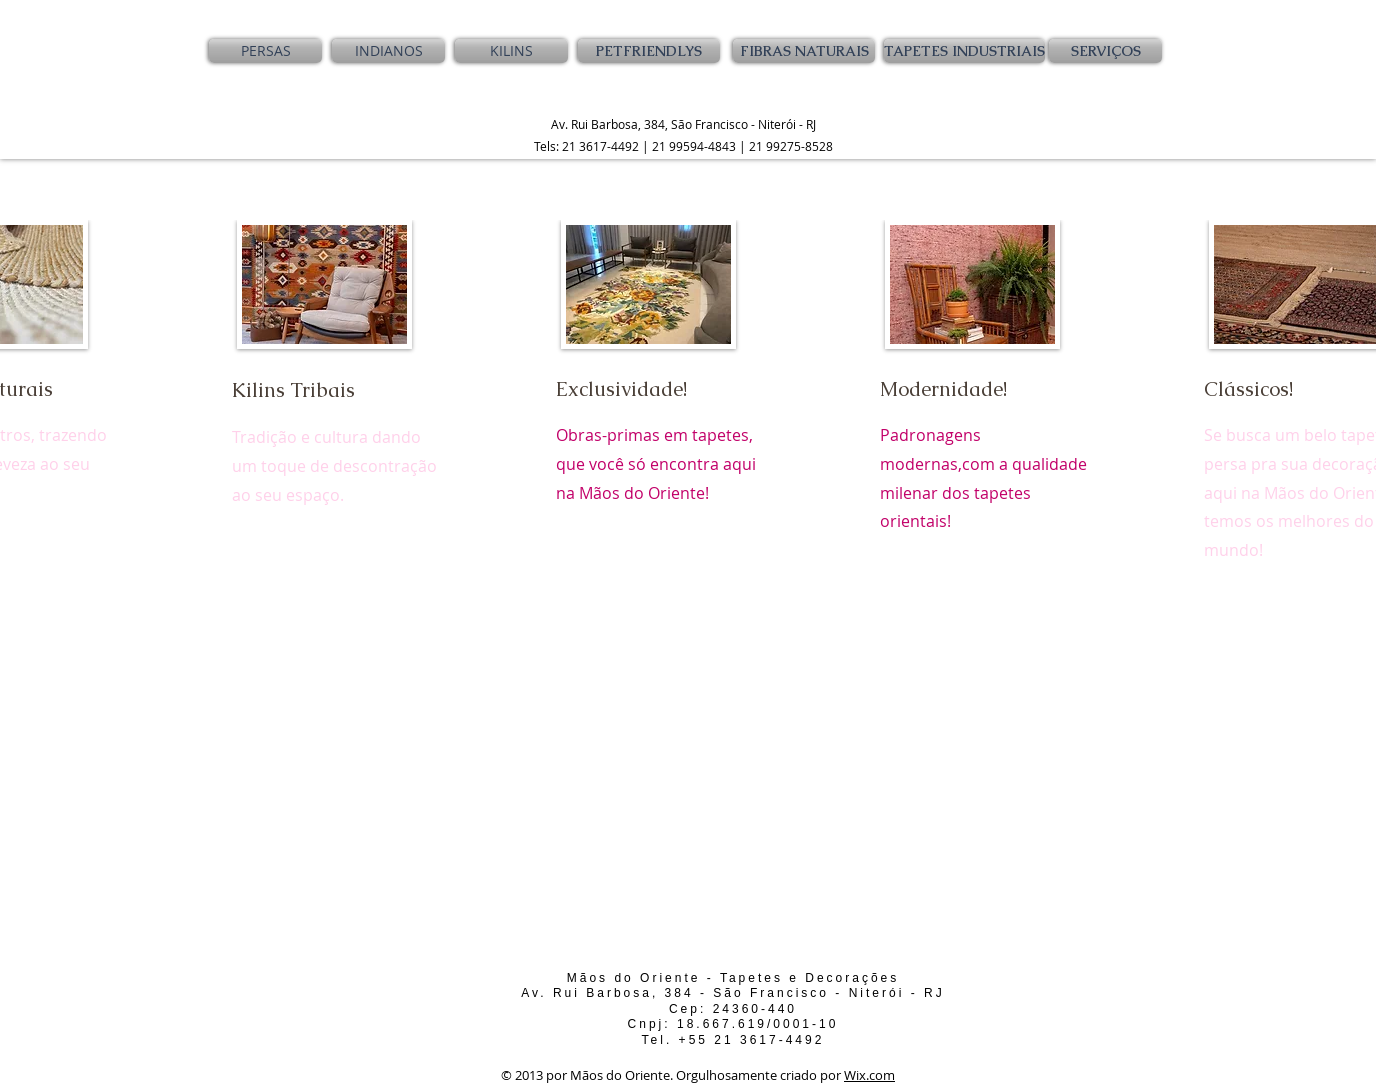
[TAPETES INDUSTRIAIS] (964, 51)
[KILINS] (511, 51)
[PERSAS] (265, 51)
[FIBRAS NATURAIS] (804, 51)
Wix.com (869, 1075)
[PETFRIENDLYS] (649, 51)
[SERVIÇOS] (1105, 51)
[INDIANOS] (388, 51)
